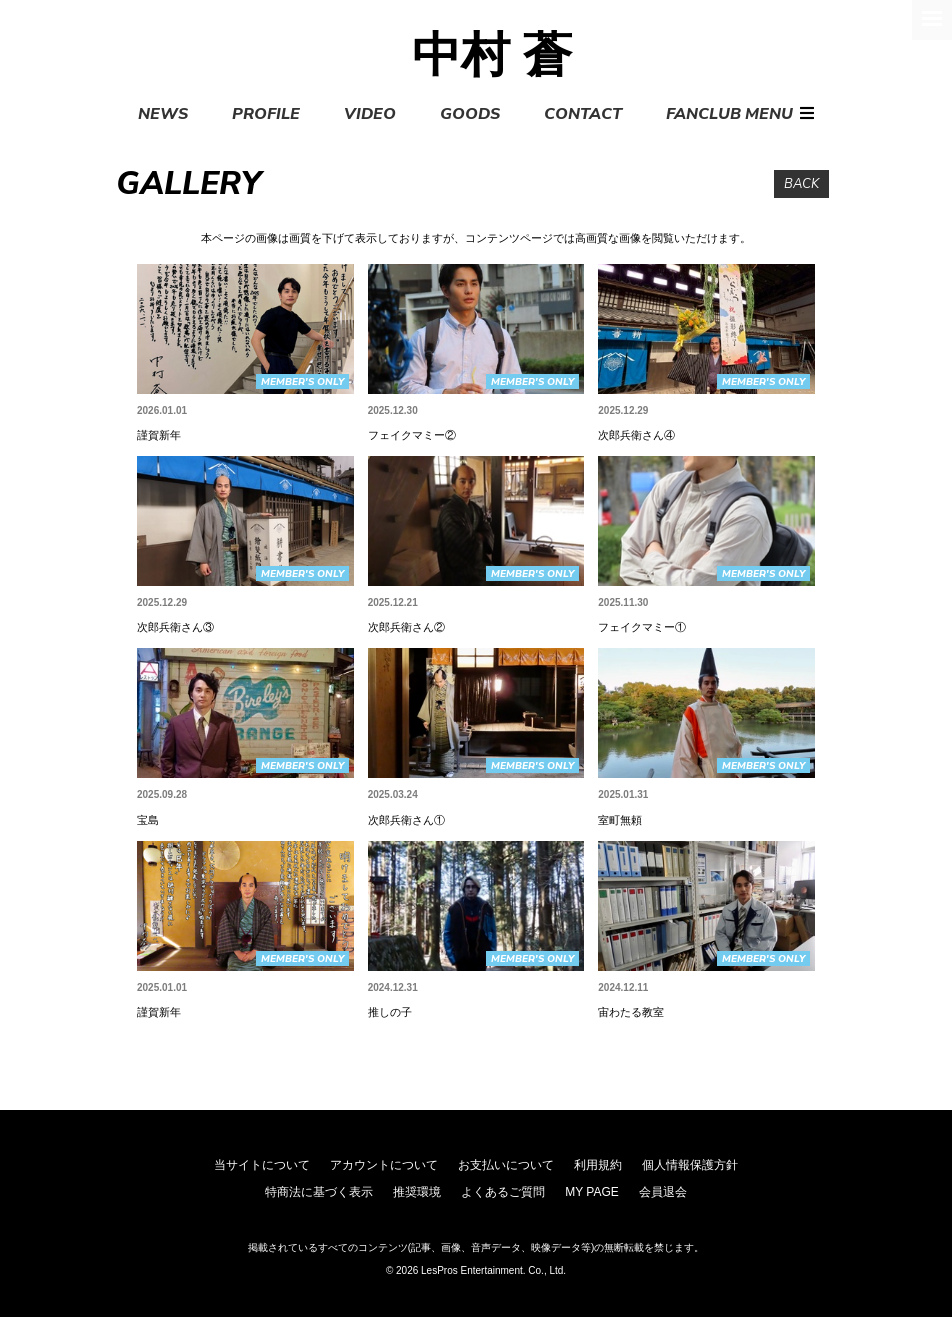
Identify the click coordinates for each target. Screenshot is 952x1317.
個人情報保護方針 (690, 1165)
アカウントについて (384, 1165)
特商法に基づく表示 (319, 1192)
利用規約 (598, 1165)
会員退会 (663, 1192)
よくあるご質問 (503, 1192)
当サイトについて (262, 1165)
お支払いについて (506, 1165)
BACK (801, 184)
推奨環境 (417, 1192)
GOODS (470, 114)
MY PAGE (592, 1192)
